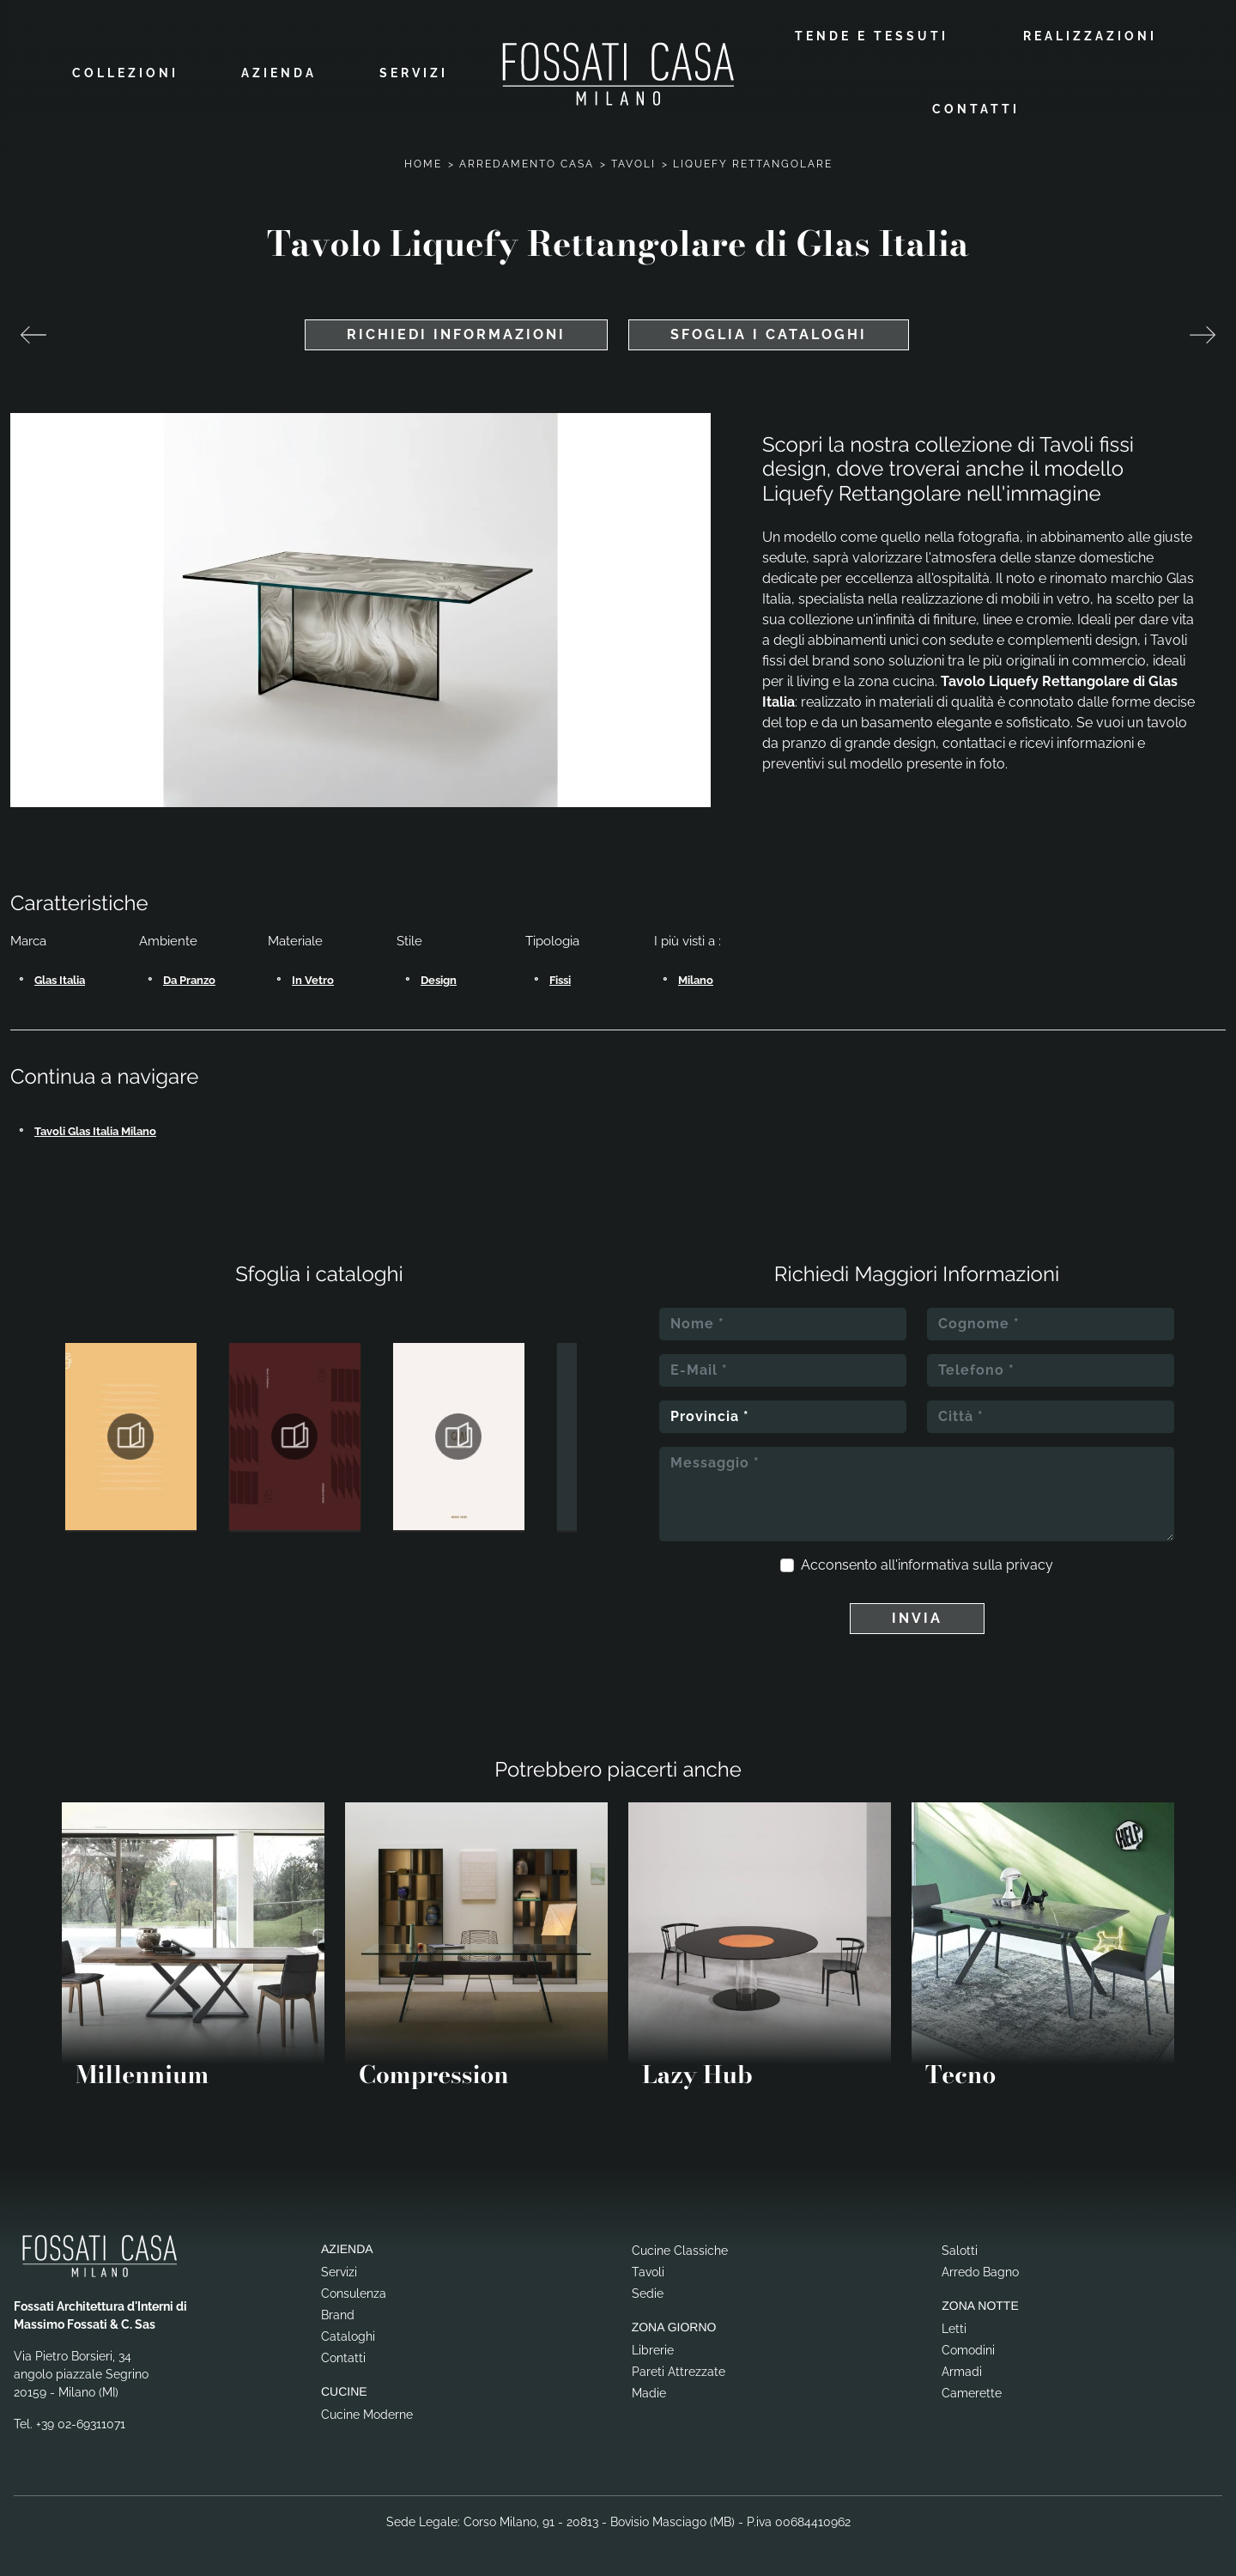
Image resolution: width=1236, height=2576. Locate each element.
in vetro (313, 980)
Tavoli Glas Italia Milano (95, 1131)
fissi (560, 980)
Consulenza (353, 2293)
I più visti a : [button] (687, 941)
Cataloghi (348, 2336)
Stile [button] (409, 941)
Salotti (960, 2250)
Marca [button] (28, 941)
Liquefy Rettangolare (753, 164)
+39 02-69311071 (80, 2424)
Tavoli (633, 164)
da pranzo (189, 980)
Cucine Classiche (680, 2250)
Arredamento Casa (526, 164)
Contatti (976, 109)
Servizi (413, 73)
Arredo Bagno (980, 2272)
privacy (1029, 1565)
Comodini (968, 2350)
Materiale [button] (295, 941)
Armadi (962, 2372)
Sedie (647, 2293)
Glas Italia (59, 980)
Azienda (279, 73)
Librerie (653, 2350)
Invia (917, 1618)
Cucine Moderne (367, 2414)
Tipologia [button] (552, 941)
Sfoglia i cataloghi (768, 334)
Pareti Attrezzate (678, 2372)
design (439, 980)
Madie (649, 2393)
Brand (337, 2315)
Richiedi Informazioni (456, 334)
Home (423, 164)
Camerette (972, 2393)
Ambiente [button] (168, 941)
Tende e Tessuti (871, 36)
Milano (695, 980)
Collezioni (125, 73)
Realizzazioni (1090, 36)
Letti (954, 2329)
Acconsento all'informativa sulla (927, 1565)
